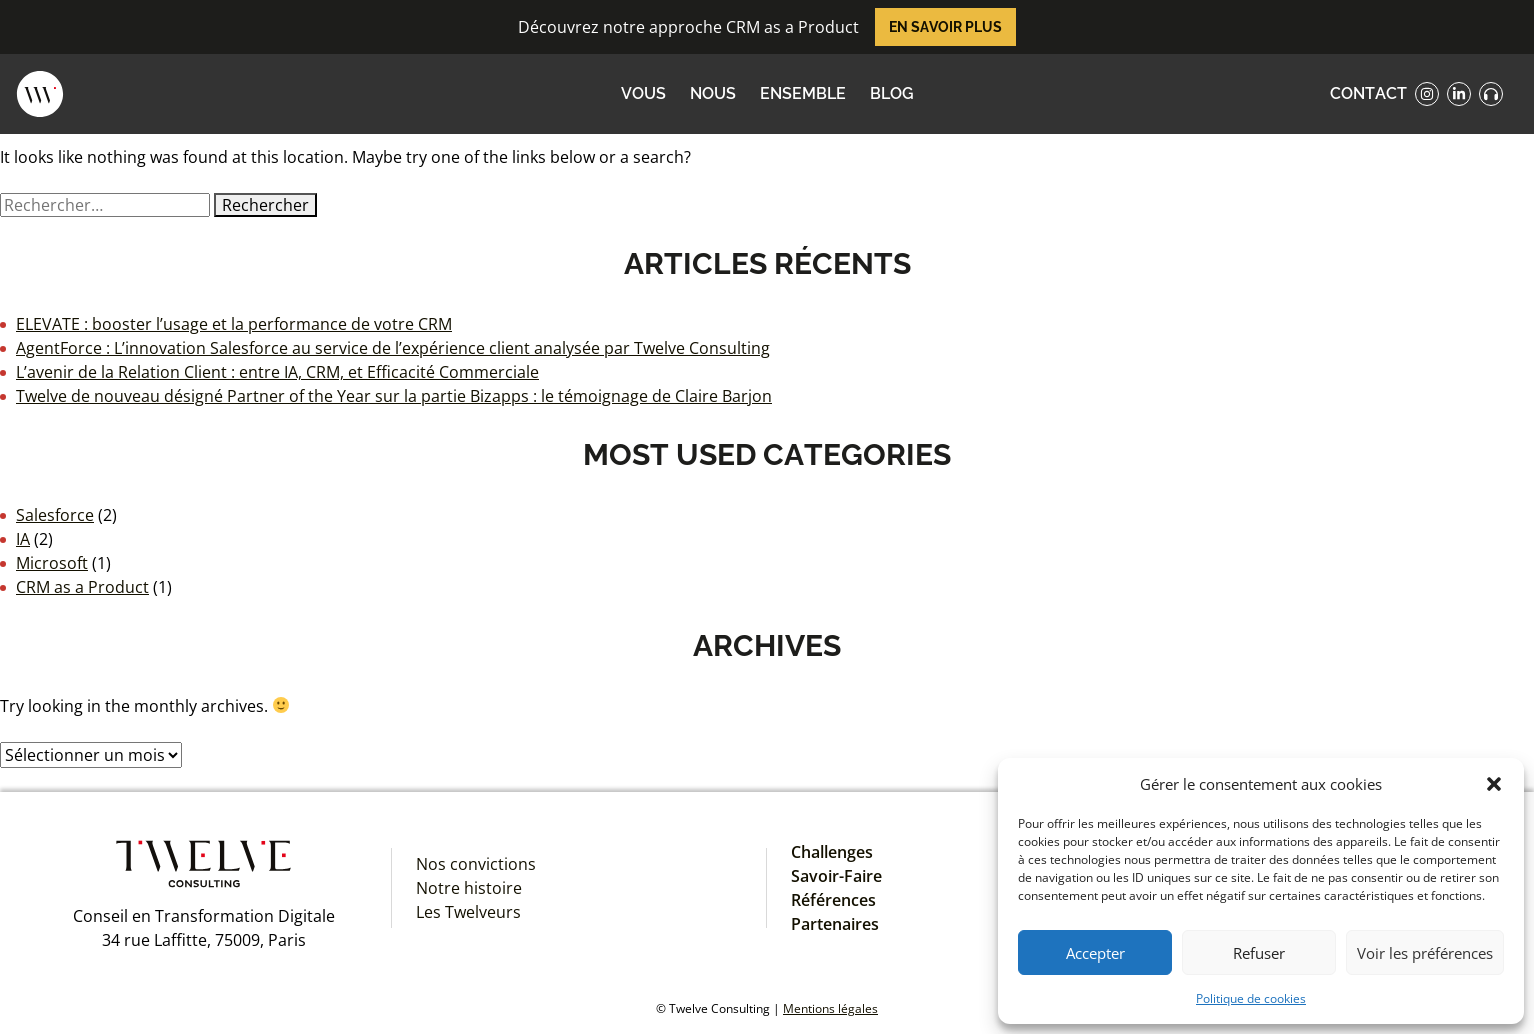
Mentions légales (830, 1008)
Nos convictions (476, 864)
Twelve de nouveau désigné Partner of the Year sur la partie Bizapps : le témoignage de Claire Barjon (394, 396)
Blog (892, 93)
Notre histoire (469, 888)
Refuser (1259, 953)
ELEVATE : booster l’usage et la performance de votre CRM (234, 324)
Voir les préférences (1425, 953)
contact (1368, 93)
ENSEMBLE (803, 93)
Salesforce (55, 515)
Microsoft (52, 563)
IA (23, 539)
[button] (1494, 784)
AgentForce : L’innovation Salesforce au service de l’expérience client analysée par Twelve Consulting (393, 348)
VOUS (643, 93)
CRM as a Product (82, 587)
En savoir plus (945, 27)
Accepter (1095, 953)
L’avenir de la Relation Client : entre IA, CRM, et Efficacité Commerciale (277, 372)
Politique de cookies (1251, 998)
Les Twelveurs (468, 912)
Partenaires (835, 924)
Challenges (832, 852)
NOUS (713, 93)
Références (833, 900)
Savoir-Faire (836, 876)
